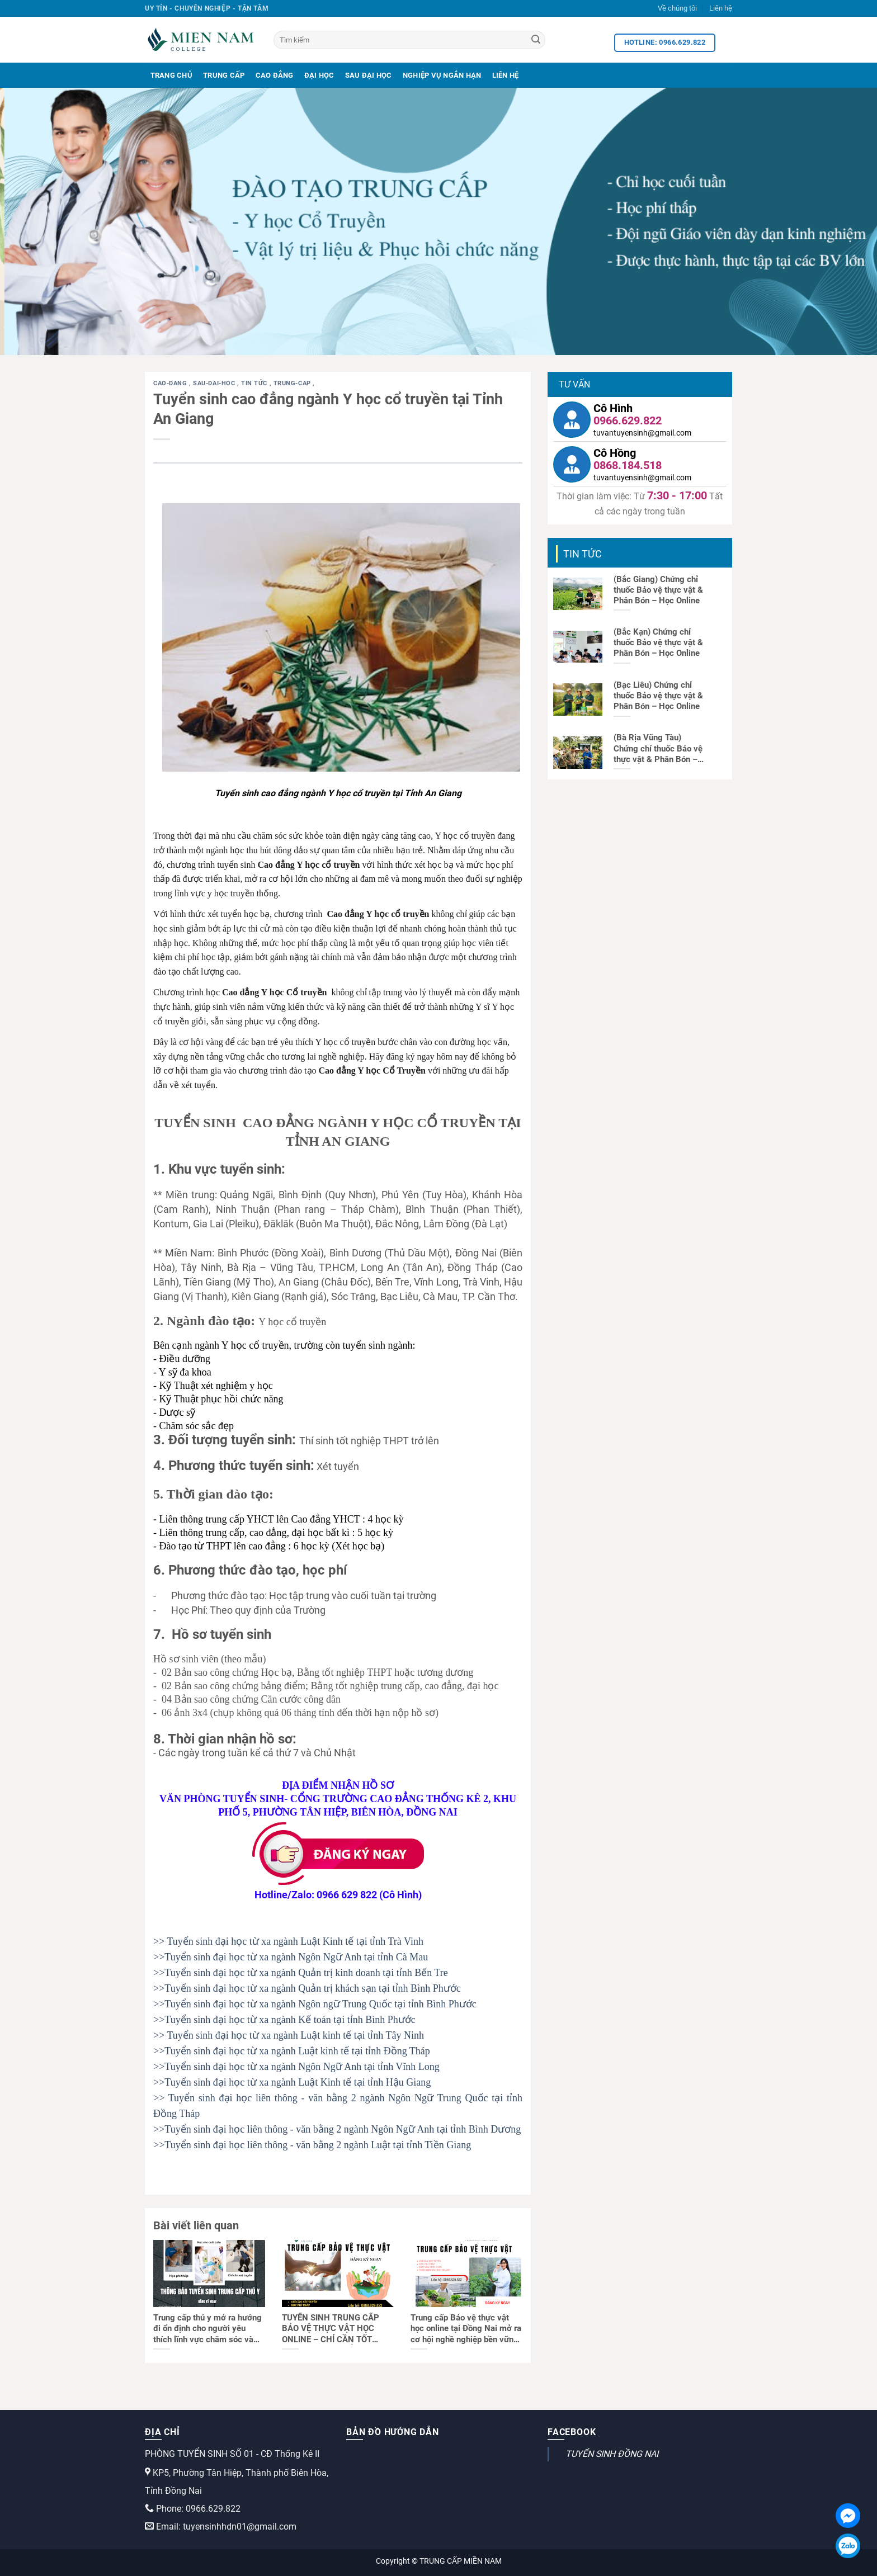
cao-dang (171, 383)
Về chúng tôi (677, 8)
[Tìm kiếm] (409, 40)
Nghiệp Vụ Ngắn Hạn (442, 75)
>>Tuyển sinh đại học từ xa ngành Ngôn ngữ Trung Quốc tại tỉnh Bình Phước (315, 2004)
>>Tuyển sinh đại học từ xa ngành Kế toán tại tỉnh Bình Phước (284, 2019)
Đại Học (319, 75)
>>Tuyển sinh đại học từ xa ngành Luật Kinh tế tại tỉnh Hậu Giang (292, 2082)
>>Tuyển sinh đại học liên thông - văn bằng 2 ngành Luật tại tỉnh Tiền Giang (312, 2144)
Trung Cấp (223, 75)
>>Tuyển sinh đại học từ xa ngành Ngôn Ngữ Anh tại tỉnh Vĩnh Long (296, 2066)
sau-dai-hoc (215, 383)
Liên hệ (720, 8)
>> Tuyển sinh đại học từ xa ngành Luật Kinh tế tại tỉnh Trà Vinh (288, 1941)
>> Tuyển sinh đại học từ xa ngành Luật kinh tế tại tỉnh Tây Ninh (288, 2035)
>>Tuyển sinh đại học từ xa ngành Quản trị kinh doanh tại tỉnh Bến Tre (300, 1972)
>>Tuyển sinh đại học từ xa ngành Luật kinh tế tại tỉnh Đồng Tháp (291, 2051)
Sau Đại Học (368, 75)
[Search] (535, 40)
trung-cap (293, 383)
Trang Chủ (171, 75)
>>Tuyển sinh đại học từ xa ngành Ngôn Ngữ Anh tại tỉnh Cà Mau (290, 1957)
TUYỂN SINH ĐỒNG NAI (611, 2454)
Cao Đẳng (275, 75)
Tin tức (255, 383)
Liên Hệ (505, 75)
